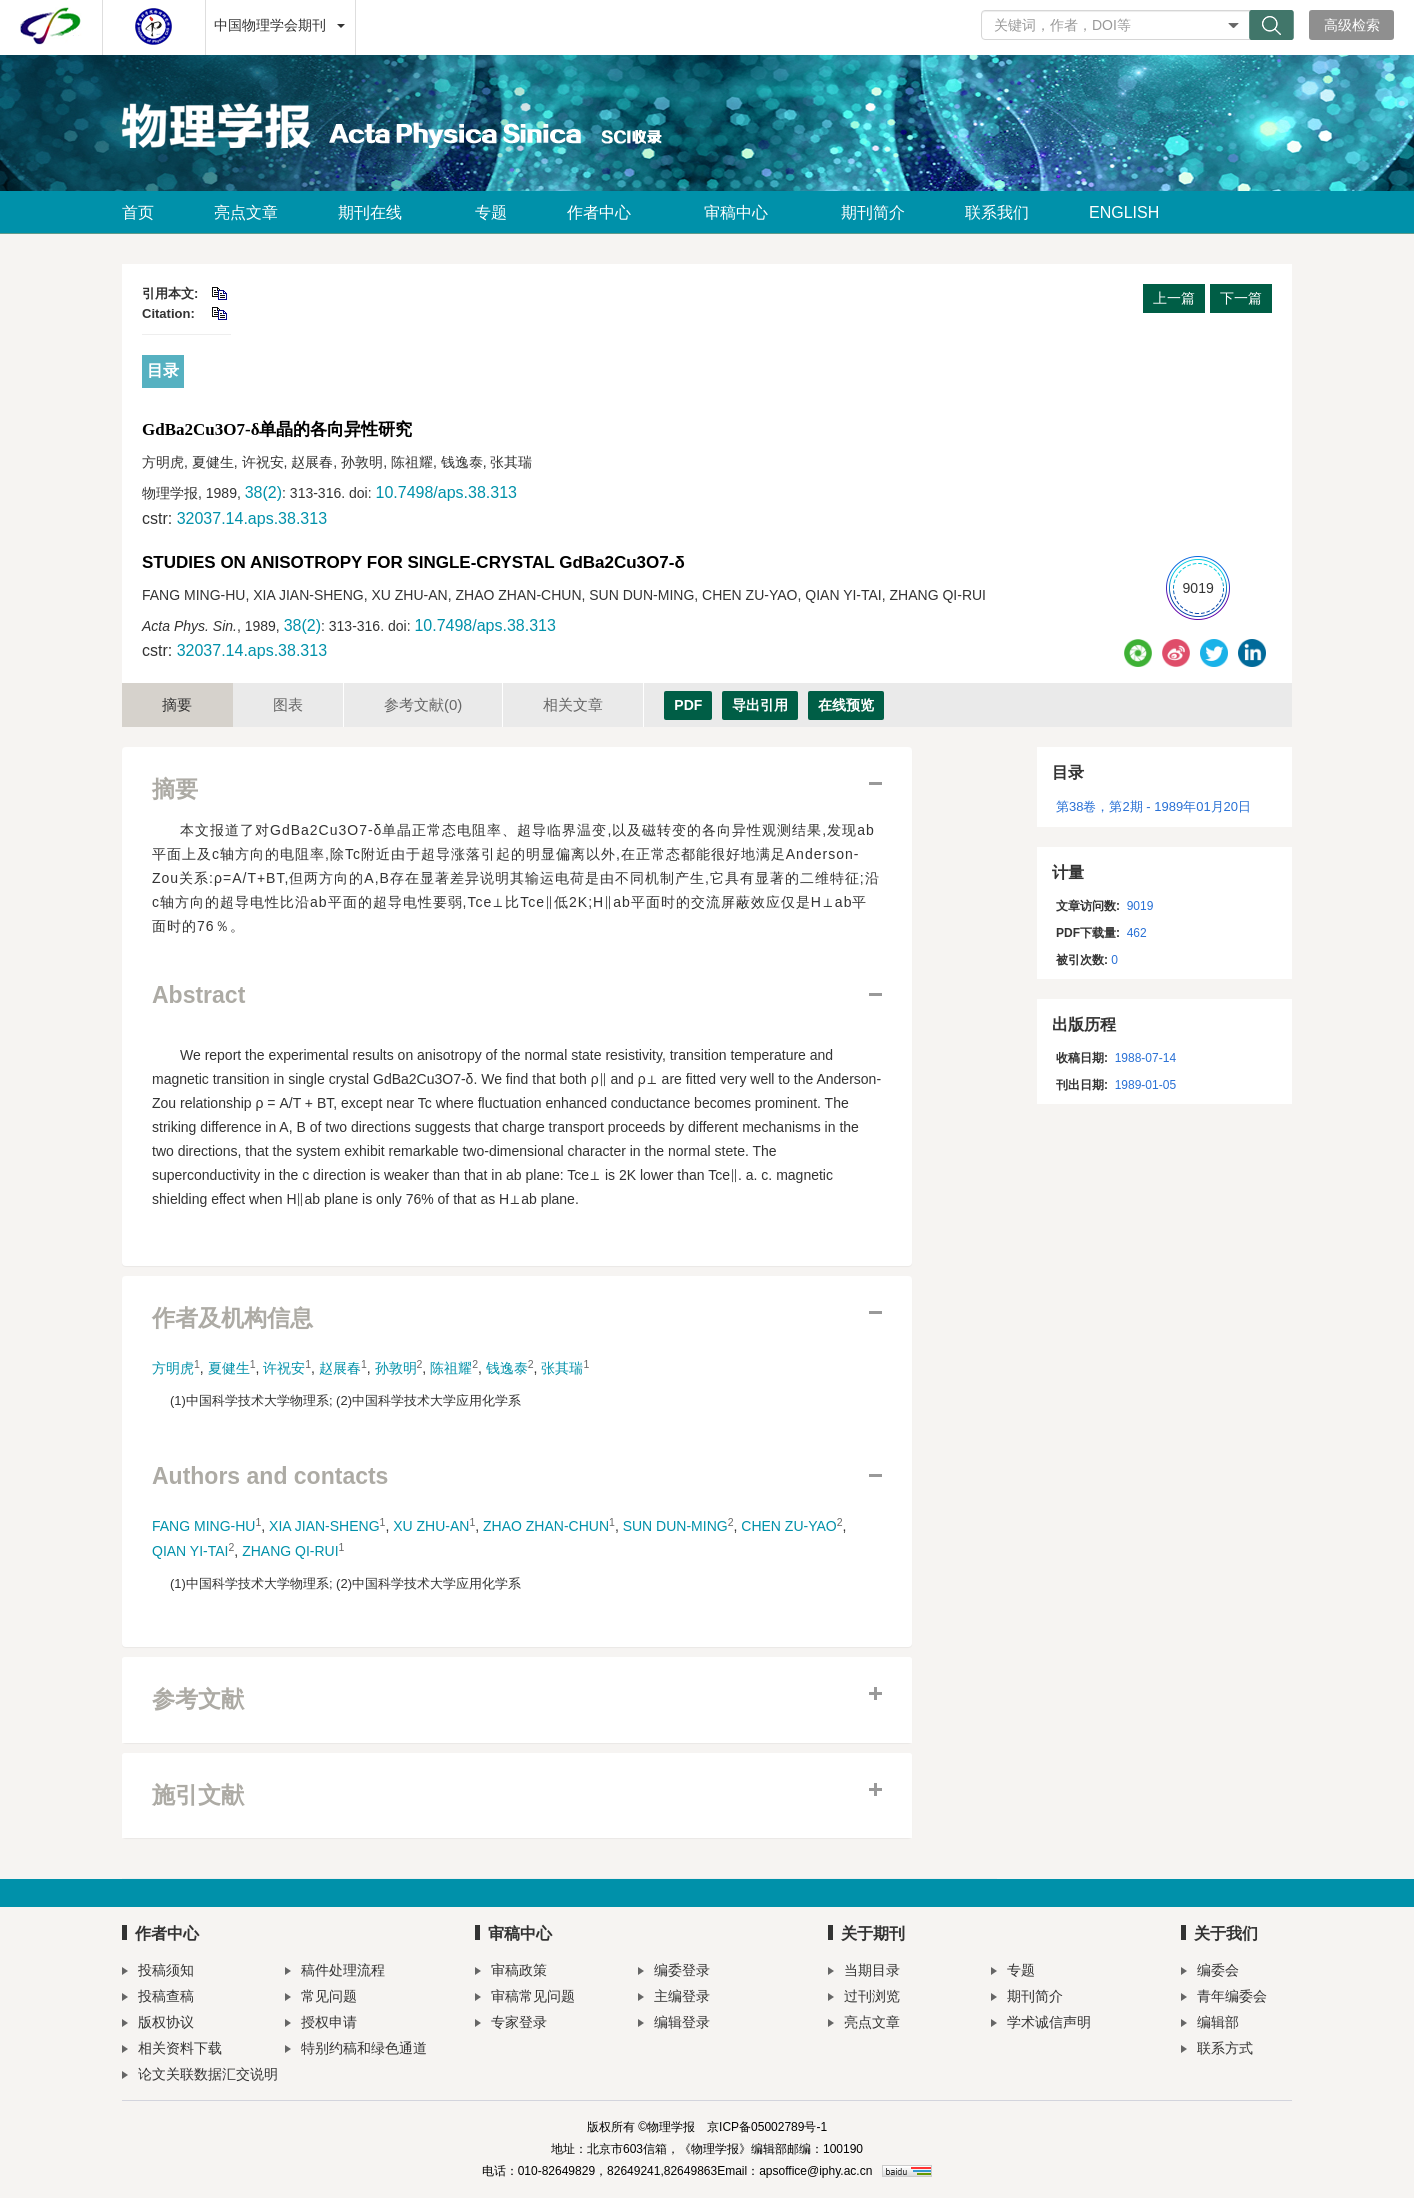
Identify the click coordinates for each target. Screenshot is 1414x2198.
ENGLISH (1124, 212)
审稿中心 (742, 212)
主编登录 (674, 1998)
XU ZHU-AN (431, 1526)
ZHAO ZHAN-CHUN (546, 1526)
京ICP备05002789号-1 (767, 2127)
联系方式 (1217, 2050)
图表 (288, 704)
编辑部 (1210, 2024)
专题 (491, 212)
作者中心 (605, 212)
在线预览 (846, 705)
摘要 (177, 704)
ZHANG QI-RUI (290, 1551)
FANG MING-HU (203, 1526)
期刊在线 (376, 212)
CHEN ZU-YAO (788, 1526)
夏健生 (229, 1368)
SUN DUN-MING (675, 1526)
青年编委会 (1224, 1998)
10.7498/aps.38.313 (445, 492)
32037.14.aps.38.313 (252, 518)
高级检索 (1352, 25)
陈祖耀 (451, 1368)
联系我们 (997, 212)
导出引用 (760, 705)
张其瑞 (562, 1368)
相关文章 (573, 704)
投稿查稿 (158, 1998)
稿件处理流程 (335, 1972)
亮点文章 (246, 212)
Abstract (198, 995)
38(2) (263, 492)
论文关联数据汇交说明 (200, 2076)
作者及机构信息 (232, 1318)
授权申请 (321, 2024)
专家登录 (511, 2024)
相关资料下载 (172, 2050)
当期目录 (864, 1972)
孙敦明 (396, 1368)
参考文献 (423, 704)
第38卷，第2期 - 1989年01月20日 (1153, 806)
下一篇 (1241, 298)
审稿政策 (511, 1972)
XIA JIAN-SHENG (324, 1526)
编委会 (1210, 1972)
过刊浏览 (864, 1998)
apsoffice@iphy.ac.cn (815, 2171)
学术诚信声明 (1041, 2024)
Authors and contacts (270, 1476)
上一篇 (1174, 298)
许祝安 (284, 1368)
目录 (163, 370)
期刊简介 (873, 212)
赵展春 (340, 1368)
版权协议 (158, 2024)
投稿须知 (158, 1972)
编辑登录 (674, 2024)
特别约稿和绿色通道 (356, 2050)
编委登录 (674, 1972)
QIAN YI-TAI (190, 1551)
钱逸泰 (507, 1368)
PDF (688, 705)
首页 (138, 212)
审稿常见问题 (525, 1998)
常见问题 (321, 1998)
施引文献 (198, 1795)
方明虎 (173, 1368)
